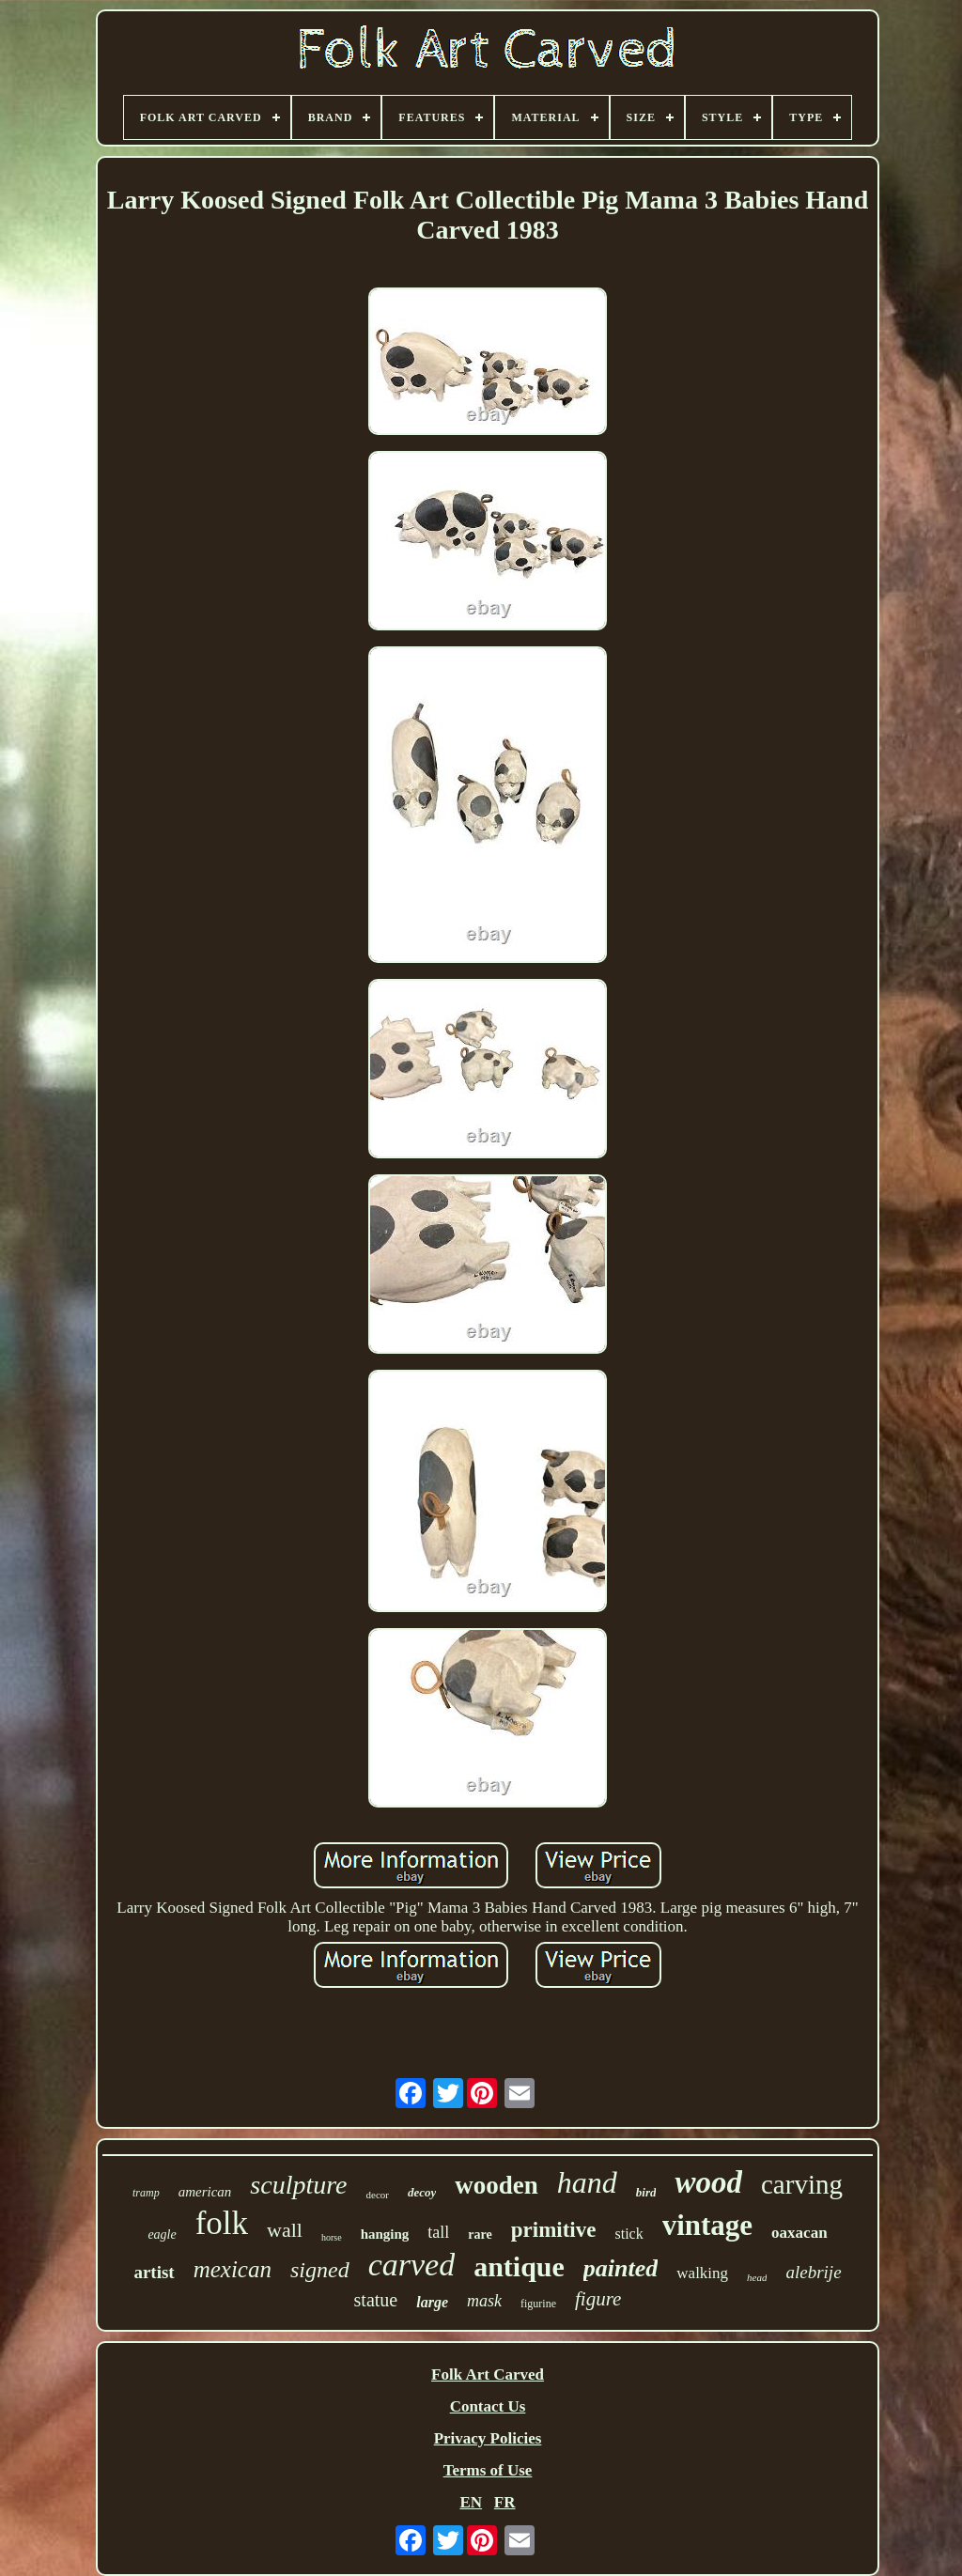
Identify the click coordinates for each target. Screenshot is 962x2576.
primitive (554, 2230)
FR (505, 2502)
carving (802, 2184)
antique (519, 2266)
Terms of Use (488, 2470)
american (205, 2191)
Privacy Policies (488, 2438)
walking (702, 2273)
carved (412, 2264)
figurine (538, 2303)
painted (620, 2268)
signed (319, 2270)
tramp (146, 2192)
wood (708, 2182)
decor (377, 2194)
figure (598, 2299)
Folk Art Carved (487, 2374)
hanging (385, 2234)
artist (153, 2272)
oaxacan (799, 2233)
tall (438, 2232)
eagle (161, 2234)
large (432, 2302)
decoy (422, 2192)
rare (479, 2234)
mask (484, 2300)
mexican (233, 2269)
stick (628, 2234)
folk (221, 2223)
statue (376, 2299)
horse (331, 2237)
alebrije (813, 2272)
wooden (496, 2185)
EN (470, 2502)
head (757, 2277)
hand (587, 2182)
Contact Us (488, 2406)
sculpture (298, 2184)
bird (646, 2192)
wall (285, 2230)
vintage (707, 2225)
